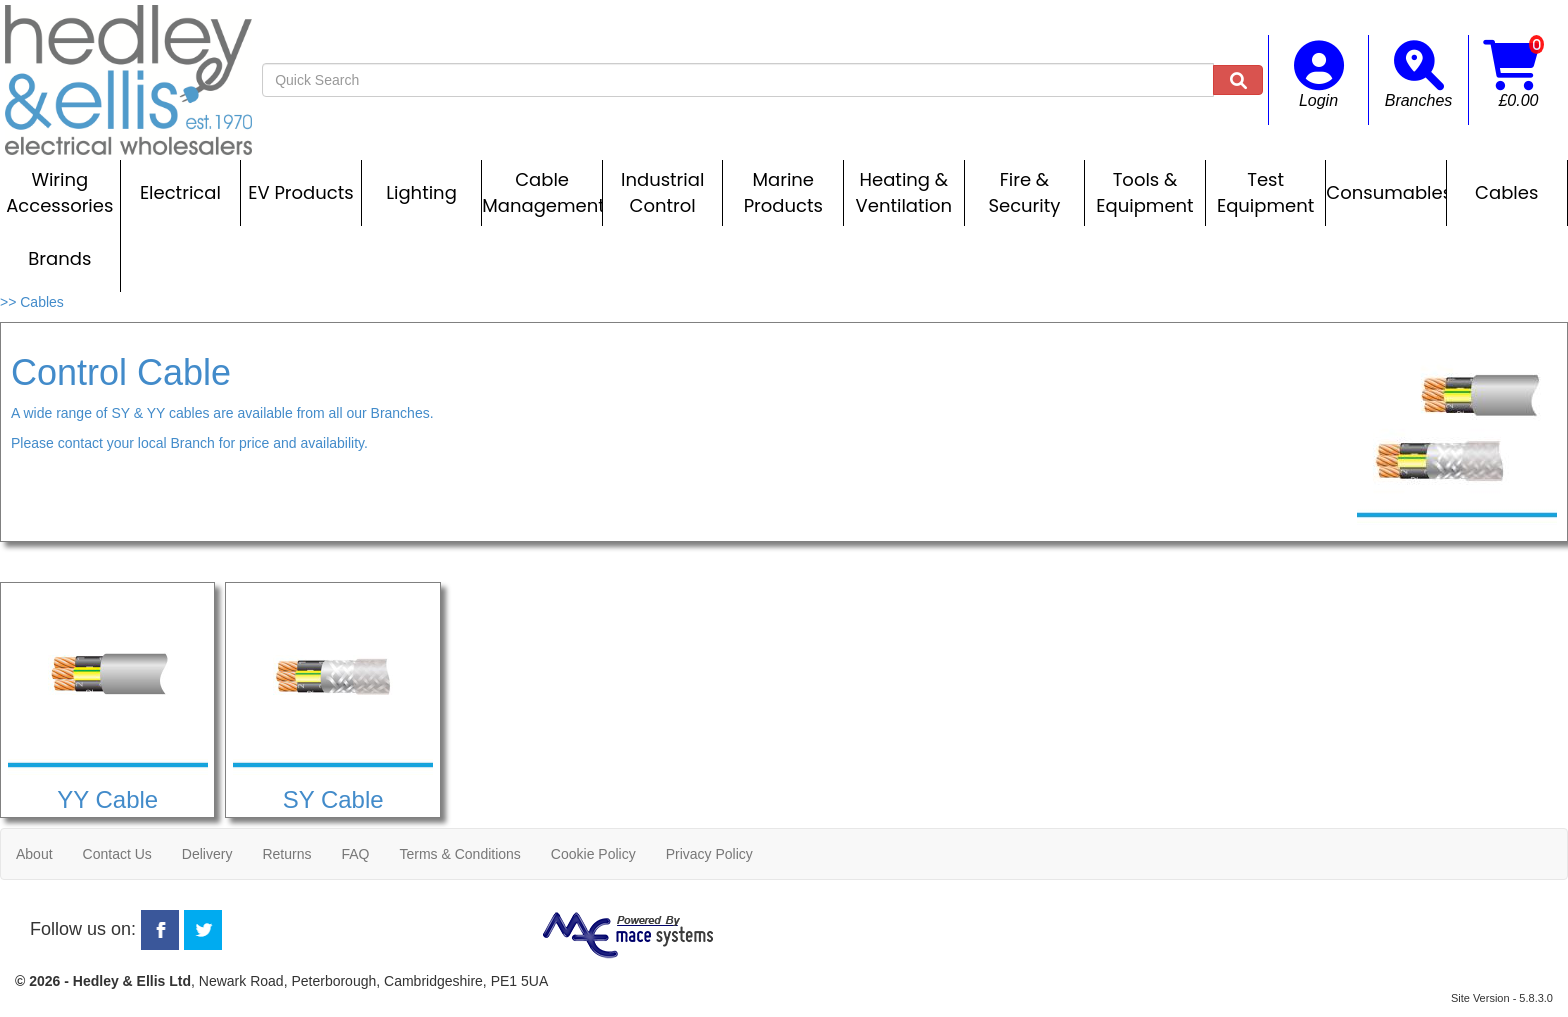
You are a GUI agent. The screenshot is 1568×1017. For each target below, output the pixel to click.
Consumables (1386, 192)
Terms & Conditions (459, 854)
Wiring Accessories (59, 192)
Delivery (207, 854)
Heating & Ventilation (904, 192)
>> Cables (32, 302)
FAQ (355, 854)
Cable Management (542, 192)
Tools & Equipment (1144, 192)
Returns (286, 854)
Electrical (180, 192)
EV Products (300, 192)
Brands (59, 258)
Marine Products (783, 192)
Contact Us (117, 854)
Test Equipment (1265, 192)
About (34, 854)
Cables (1506, 192)
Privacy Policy (709, 854)
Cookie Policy (593, 854)
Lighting (421, 192)
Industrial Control (662, 192)
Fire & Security (1024, 192)
